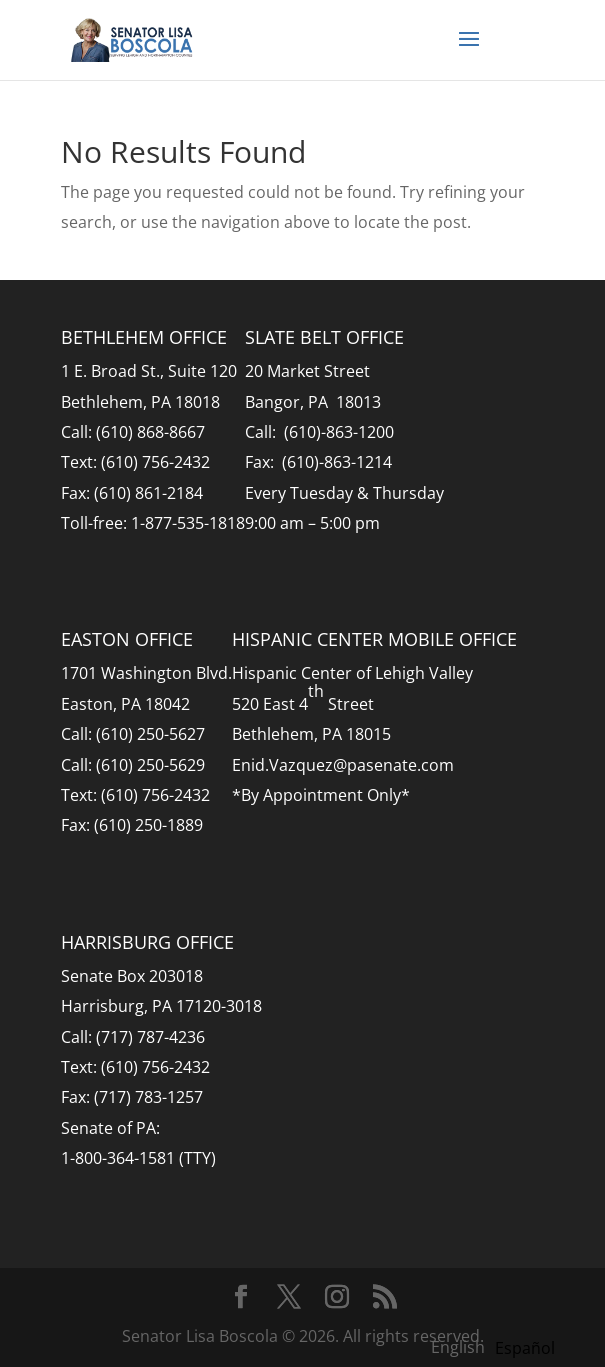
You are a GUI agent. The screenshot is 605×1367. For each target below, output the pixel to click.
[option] (525, 1348)
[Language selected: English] (498, 1346)
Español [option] (525, 1348)
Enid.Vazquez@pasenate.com (343, 765)
